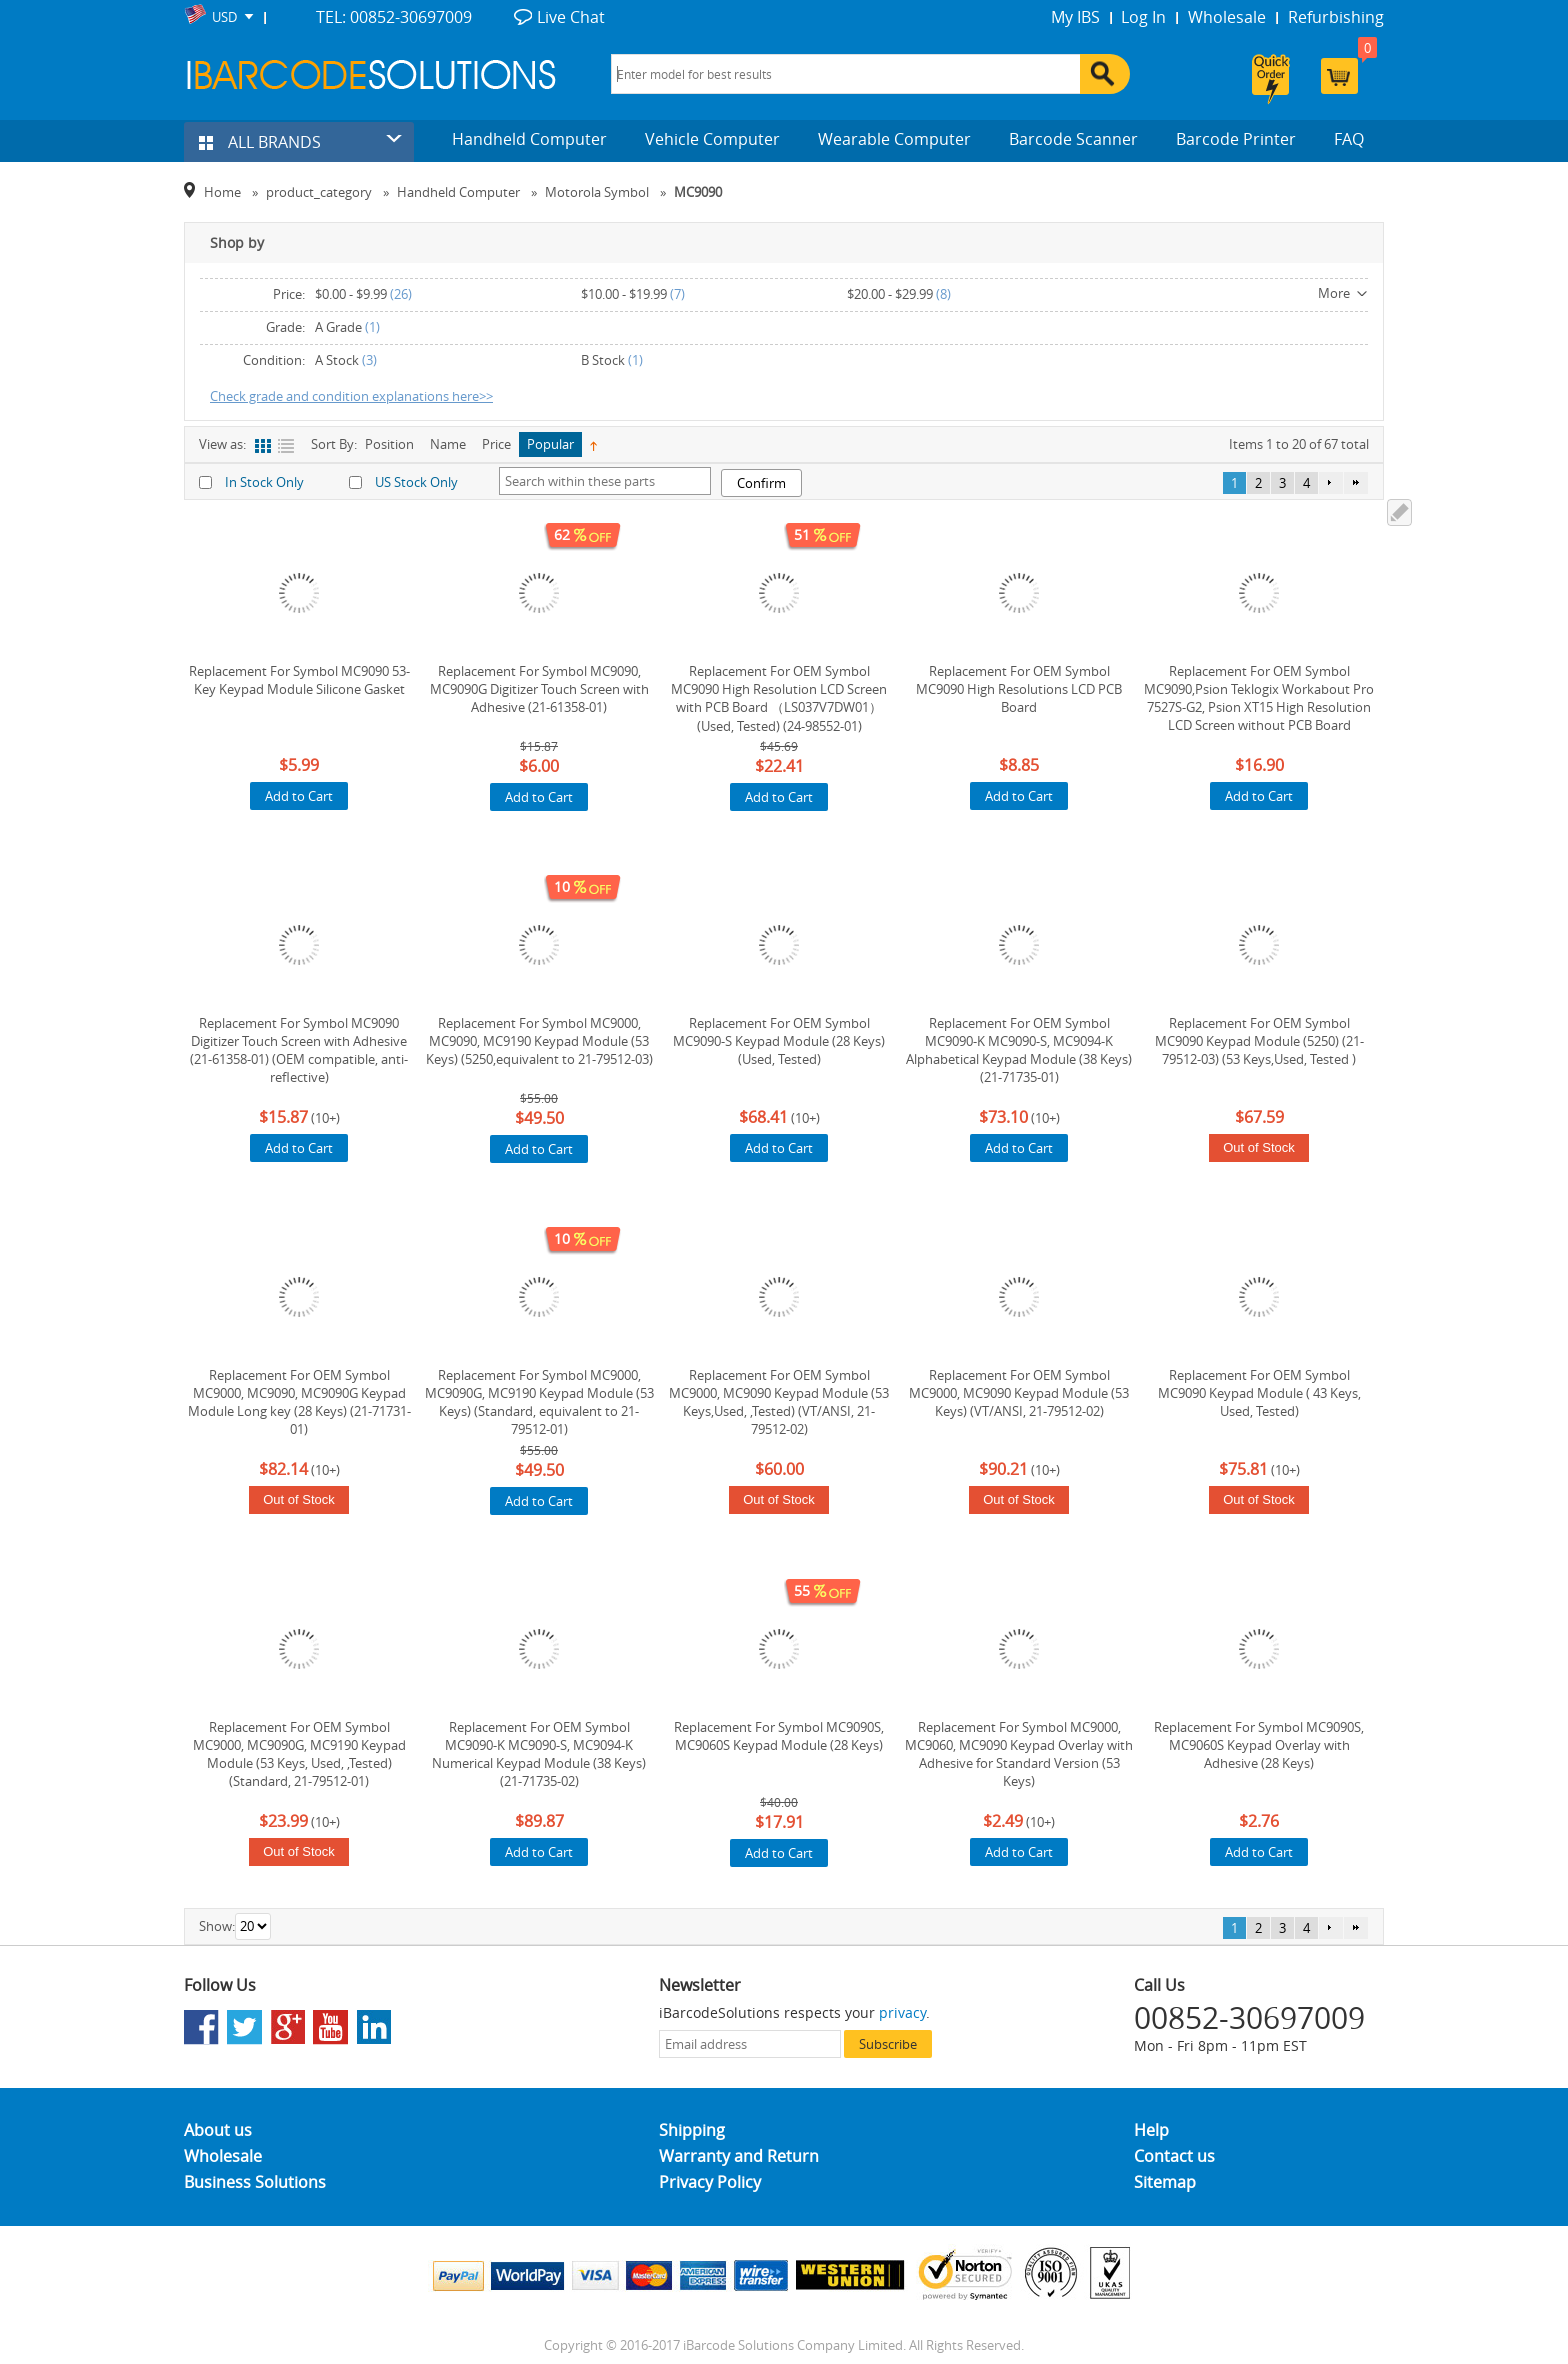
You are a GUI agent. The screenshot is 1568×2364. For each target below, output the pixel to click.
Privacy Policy (710, 2182)
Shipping (692, 2130)
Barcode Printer (1236, 139)
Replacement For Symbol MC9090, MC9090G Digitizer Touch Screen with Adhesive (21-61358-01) (539, 689)
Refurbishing (1336, 17)
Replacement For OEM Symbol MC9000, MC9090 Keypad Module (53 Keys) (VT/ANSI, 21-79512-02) (1019, 1393)
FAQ (1349, 139)
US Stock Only (416, 482)
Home (222, 192)
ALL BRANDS (260, 142)
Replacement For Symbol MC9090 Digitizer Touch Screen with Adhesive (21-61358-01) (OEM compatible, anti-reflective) (299, 1050)
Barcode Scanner (1073, 139)
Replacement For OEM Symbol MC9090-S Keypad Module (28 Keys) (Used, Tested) (779, 1041)
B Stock (603, 360)
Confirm (761, 483)
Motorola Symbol (597, 192)
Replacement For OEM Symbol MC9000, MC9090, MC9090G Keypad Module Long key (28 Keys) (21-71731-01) (299, 1402)
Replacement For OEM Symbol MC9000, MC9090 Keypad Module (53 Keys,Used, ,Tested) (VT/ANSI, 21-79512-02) (779, 1402)
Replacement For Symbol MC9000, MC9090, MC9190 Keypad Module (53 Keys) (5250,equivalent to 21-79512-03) (539, 1041)
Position (389, 444)
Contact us (1174, 2156)
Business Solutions (255, 2182)
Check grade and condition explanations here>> (351, 396)
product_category (319, 192)
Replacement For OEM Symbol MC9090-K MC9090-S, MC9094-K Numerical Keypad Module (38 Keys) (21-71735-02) (539, 1754)
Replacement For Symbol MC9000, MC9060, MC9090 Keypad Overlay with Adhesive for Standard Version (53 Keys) (1019, 1754)
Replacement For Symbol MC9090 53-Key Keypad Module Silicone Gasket (299, 680)
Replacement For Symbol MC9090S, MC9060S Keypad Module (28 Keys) (779, 1736)
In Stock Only (264, 482)
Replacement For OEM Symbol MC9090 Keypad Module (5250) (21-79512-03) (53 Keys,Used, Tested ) (1259, 1041)
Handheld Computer (529, 139)
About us (218, 2130)
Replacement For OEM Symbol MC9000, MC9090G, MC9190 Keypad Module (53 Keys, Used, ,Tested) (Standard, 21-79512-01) (299, 1754)
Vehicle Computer (712, 139)
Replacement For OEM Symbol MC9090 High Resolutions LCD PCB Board (1019, 689)
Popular (550, 444)
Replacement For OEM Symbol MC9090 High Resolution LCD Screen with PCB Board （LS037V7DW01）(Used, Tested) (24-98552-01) (779, 698)
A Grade (338, 327)
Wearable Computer (894, 139)
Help (1151, 2130)
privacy (902, 2012)
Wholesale (1227, 17)
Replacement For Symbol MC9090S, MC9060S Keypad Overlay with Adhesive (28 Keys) (1259, 1745)
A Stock (337, 360)
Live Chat (571, 17)
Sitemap (1165, 2182)
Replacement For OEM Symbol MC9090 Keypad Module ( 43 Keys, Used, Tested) (1259, 1393)
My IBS (1075, 17)
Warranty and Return (739, 2156)
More (1334, 293)
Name (448, 444)
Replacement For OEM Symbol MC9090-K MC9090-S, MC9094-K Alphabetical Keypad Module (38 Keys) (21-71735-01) (1019, 1050)
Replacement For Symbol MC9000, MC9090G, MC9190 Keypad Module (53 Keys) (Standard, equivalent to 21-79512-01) (539, 1402)
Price (496, 444)
